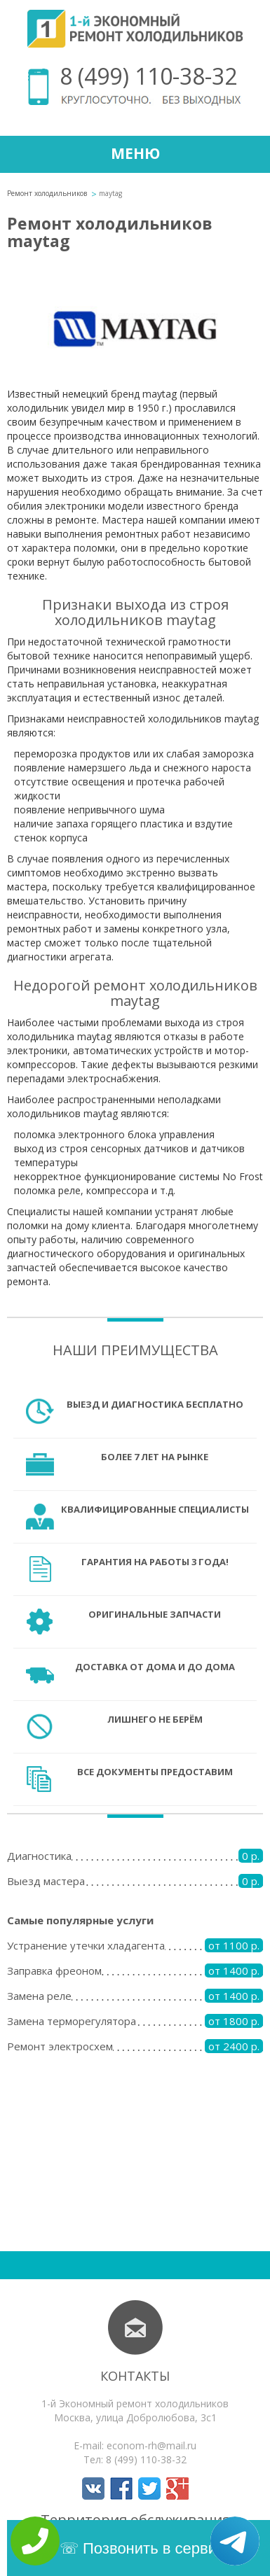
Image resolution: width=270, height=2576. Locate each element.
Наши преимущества (135, 1349)
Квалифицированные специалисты (155, 1509)
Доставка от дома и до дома (155, 1666)
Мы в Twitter (149, 2488)
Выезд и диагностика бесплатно (155, 1404)
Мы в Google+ (177, 2488)
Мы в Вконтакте (93, 2488)
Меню (135, 153)
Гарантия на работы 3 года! (155, 1561)
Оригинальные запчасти (154, 1614)
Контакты (135, 2375)
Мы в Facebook (121, 2488)
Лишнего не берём (155, 1719)
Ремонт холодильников (47, 193)
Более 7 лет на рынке (154, 1456)
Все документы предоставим (155, 1771)
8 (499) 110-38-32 (148, 76)
